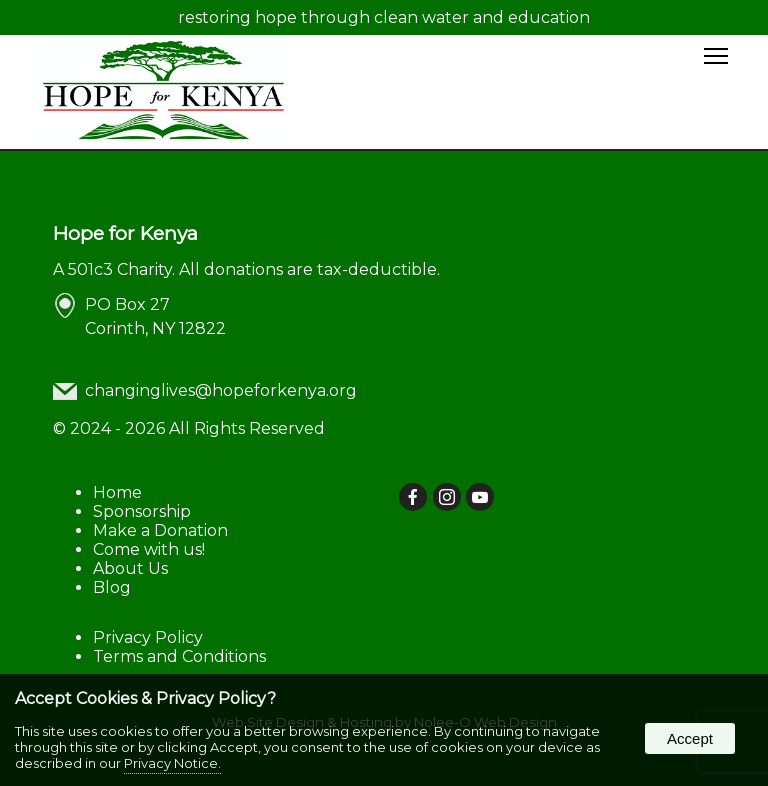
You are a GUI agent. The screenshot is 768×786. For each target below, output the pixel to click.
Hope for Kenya (125, 233)
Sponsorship (142, 511)
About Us (130, 568)
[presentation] (414, 498)
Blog (112, 587)
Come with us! (149, 549)
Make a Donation (160, 530)
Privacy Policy (148, 637)
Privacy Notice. (172, 763)
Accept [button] (690, 738)
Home (117, 492)
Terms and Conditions (179, 656)
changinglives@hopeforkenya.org (221, 390)
